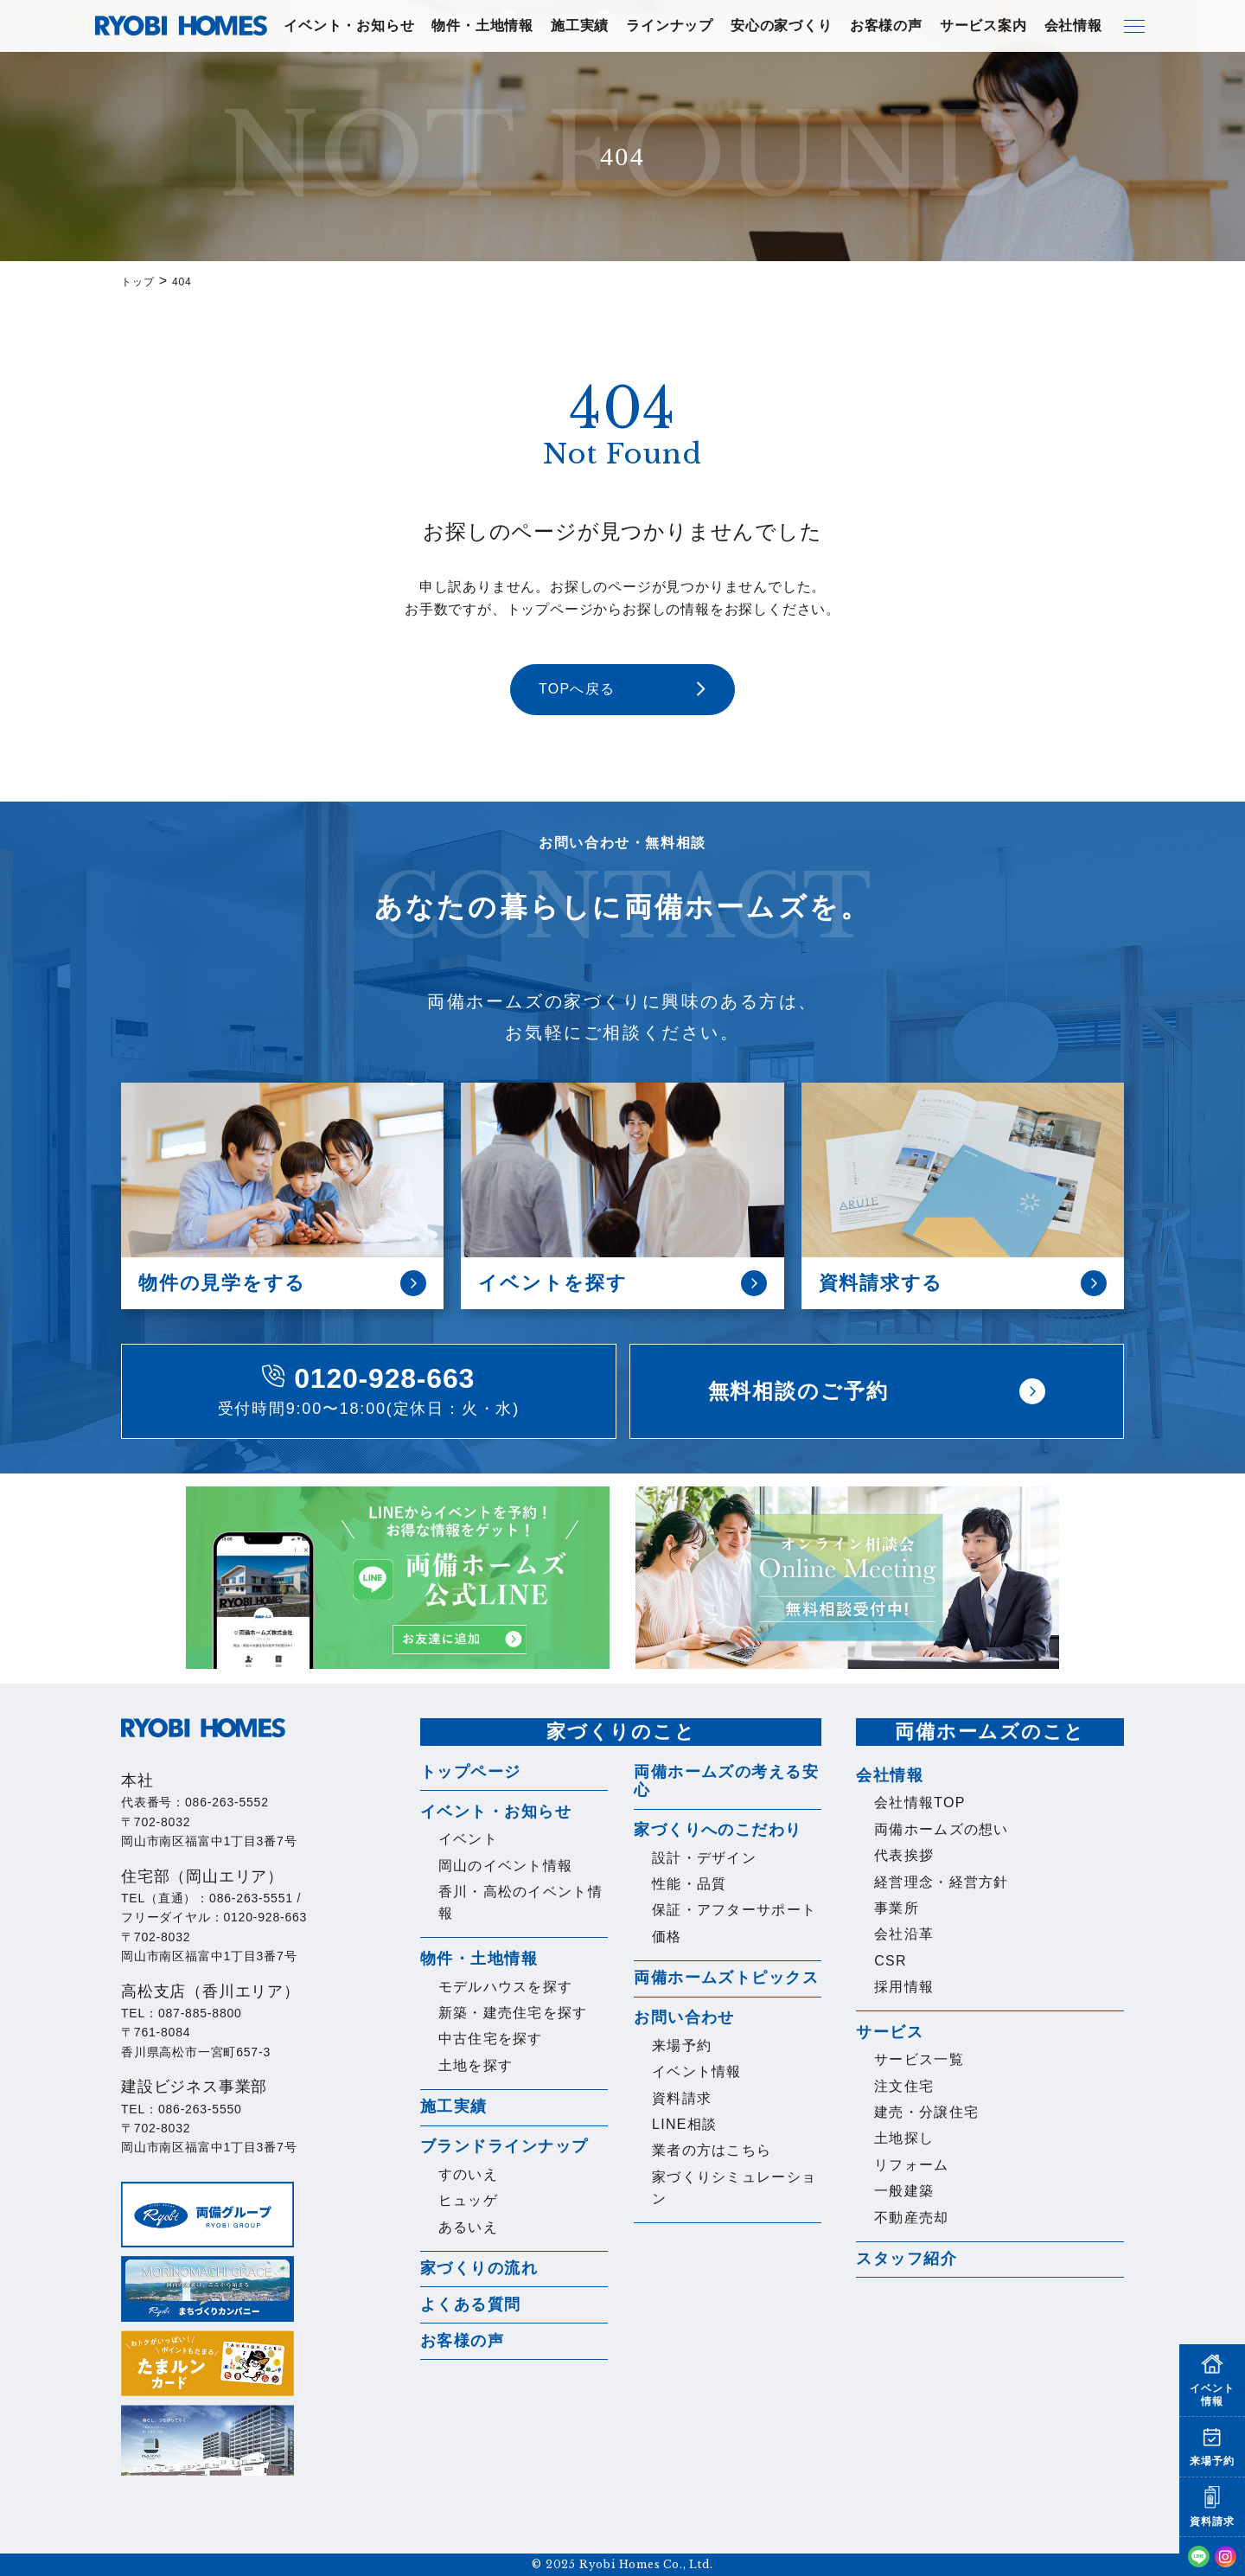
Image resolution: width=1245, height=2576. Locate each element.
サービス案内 (983, 25)
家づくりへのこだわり (717, 1829)
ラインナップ (669, 25)
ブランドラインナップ (504, 2146)
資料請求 (682, 2098)
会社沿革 (904, 1934)
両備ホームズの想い (941, 1829)
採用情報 (904, 1986)
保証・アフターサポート (734, 1909)
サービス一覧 (919, 2059)
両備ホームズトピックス (726, 1977)
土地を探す (475, 2065)
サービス (889, 2032)
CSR (890, 1960)
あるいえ (468, 2227)
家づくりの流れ (479, 2268)
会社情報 (1073, 25)
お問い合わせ (684, 2017)
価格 (667, 1936)
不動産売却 (911, 2217)
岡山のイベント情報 (505, 1865)
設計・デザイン (704, 1858)
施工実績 (580, 25)
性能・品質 (689, 1883)
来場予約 (682, 2045)
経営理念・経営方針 (941, 1882)
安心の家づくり (782, 25)
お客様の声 (886, 25)
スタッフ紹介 (906, 2258)
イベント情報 (697, 2071)
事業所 (896, 1908)
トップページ (470, 1771)
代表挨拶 (904, 1855)
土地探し (904, 2138)
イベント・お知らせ (349, 25)
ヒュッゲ (468, 2200)
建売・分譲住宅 (926, 2112)
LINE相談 (684, 2124)
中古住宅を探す (490, 2038)
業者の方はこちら (711, 2150)
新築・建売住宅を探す (513, 2012)
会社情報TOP (920, 1802)
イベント (468, 1838)
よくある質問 (470, 2304)
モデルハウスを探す (505, 1986)
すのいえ (468, 2174)
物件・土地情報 (482, 25)
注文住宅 (904, 2086)
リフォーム (911, 2164)
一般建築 (904, 2190)
